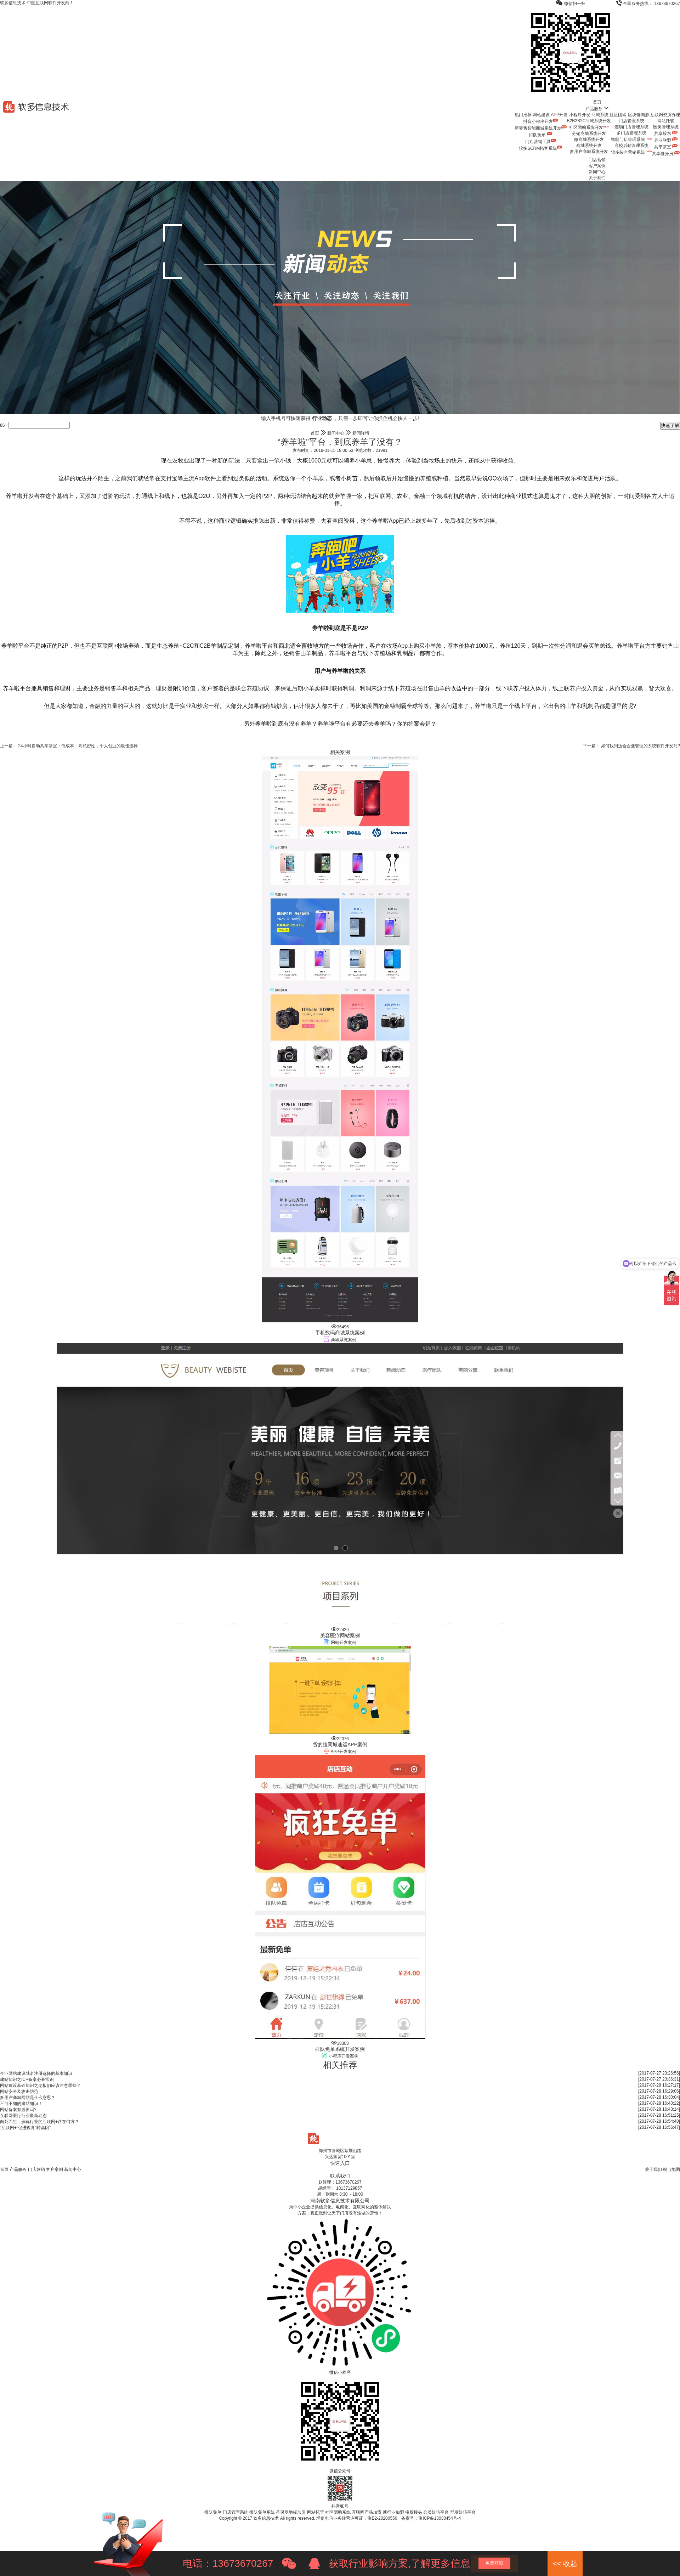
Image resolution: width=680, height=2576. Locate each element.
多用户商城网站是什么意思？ (27, 2097)
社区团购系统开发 (589, 127)
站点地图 (671, 2169)
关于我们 (597, 177)
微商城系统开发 (589, 139)
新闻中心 (597, 171)
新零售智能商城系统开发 (541, 128)
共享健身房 (666, 153)
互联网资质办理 (665, 114)
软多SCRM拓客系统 (540, 148)
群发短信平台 (463, 2512)
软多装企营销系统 (631, 152)
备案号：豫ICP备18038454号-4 (431, 2518)
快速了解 (670, 425)
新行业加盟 (393, 2512)
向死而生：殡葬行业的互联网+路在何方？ (39, 2121)
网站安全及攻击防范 (19, 2091)
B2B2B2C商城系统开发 (589, 120)
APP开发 (559, 114)
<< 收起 (565, 2564)
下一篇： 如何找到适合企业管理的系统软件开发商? (631, 745)
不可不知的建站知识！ (21, 2103)
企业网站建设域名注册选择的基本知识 (36, 2073)
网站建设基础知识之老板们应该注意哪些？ (40, 2085)
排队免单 (540, 134)
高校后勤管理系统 (631, 145)
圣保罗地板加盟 (291, 2512)
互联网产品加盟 (366, 2512)
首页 (597, 102)
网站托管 (665, 120)
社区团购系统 (338, 2512)
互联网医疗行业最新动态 (23, 2115)
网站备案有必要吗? (18, 2109)
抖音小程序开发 (541, 121)
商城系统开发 (589, 145)
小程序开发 (579, 114)
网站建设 (541, 114)
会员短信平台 (436, 2512)
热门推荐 (523, 114)
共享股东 (666, 133)
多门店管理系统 (631, 132)
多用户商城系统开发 (589, 151)
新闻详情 (360, 433)
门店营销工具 (540, 141)
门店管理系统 (631, 120)
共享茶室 (666, 146)
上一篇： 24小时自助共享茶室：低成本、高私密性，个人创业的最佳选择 (69, 745)
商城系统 (599, 114)
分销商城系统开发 (589, 133)
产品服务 (597, 108)
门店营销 (597, 159)
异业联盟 (666, 140)
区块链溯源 (638, 114)
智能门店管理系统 (631, 139)
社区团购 (618, 114)
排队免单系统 (262, 2512)
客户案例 (597, 165)
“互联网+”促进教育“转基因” (25, 2127)
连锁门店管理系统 (631, 126)
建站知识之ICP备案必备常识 (27, 2079)
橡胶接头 (413, 2512)
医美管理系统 (666, 126)
